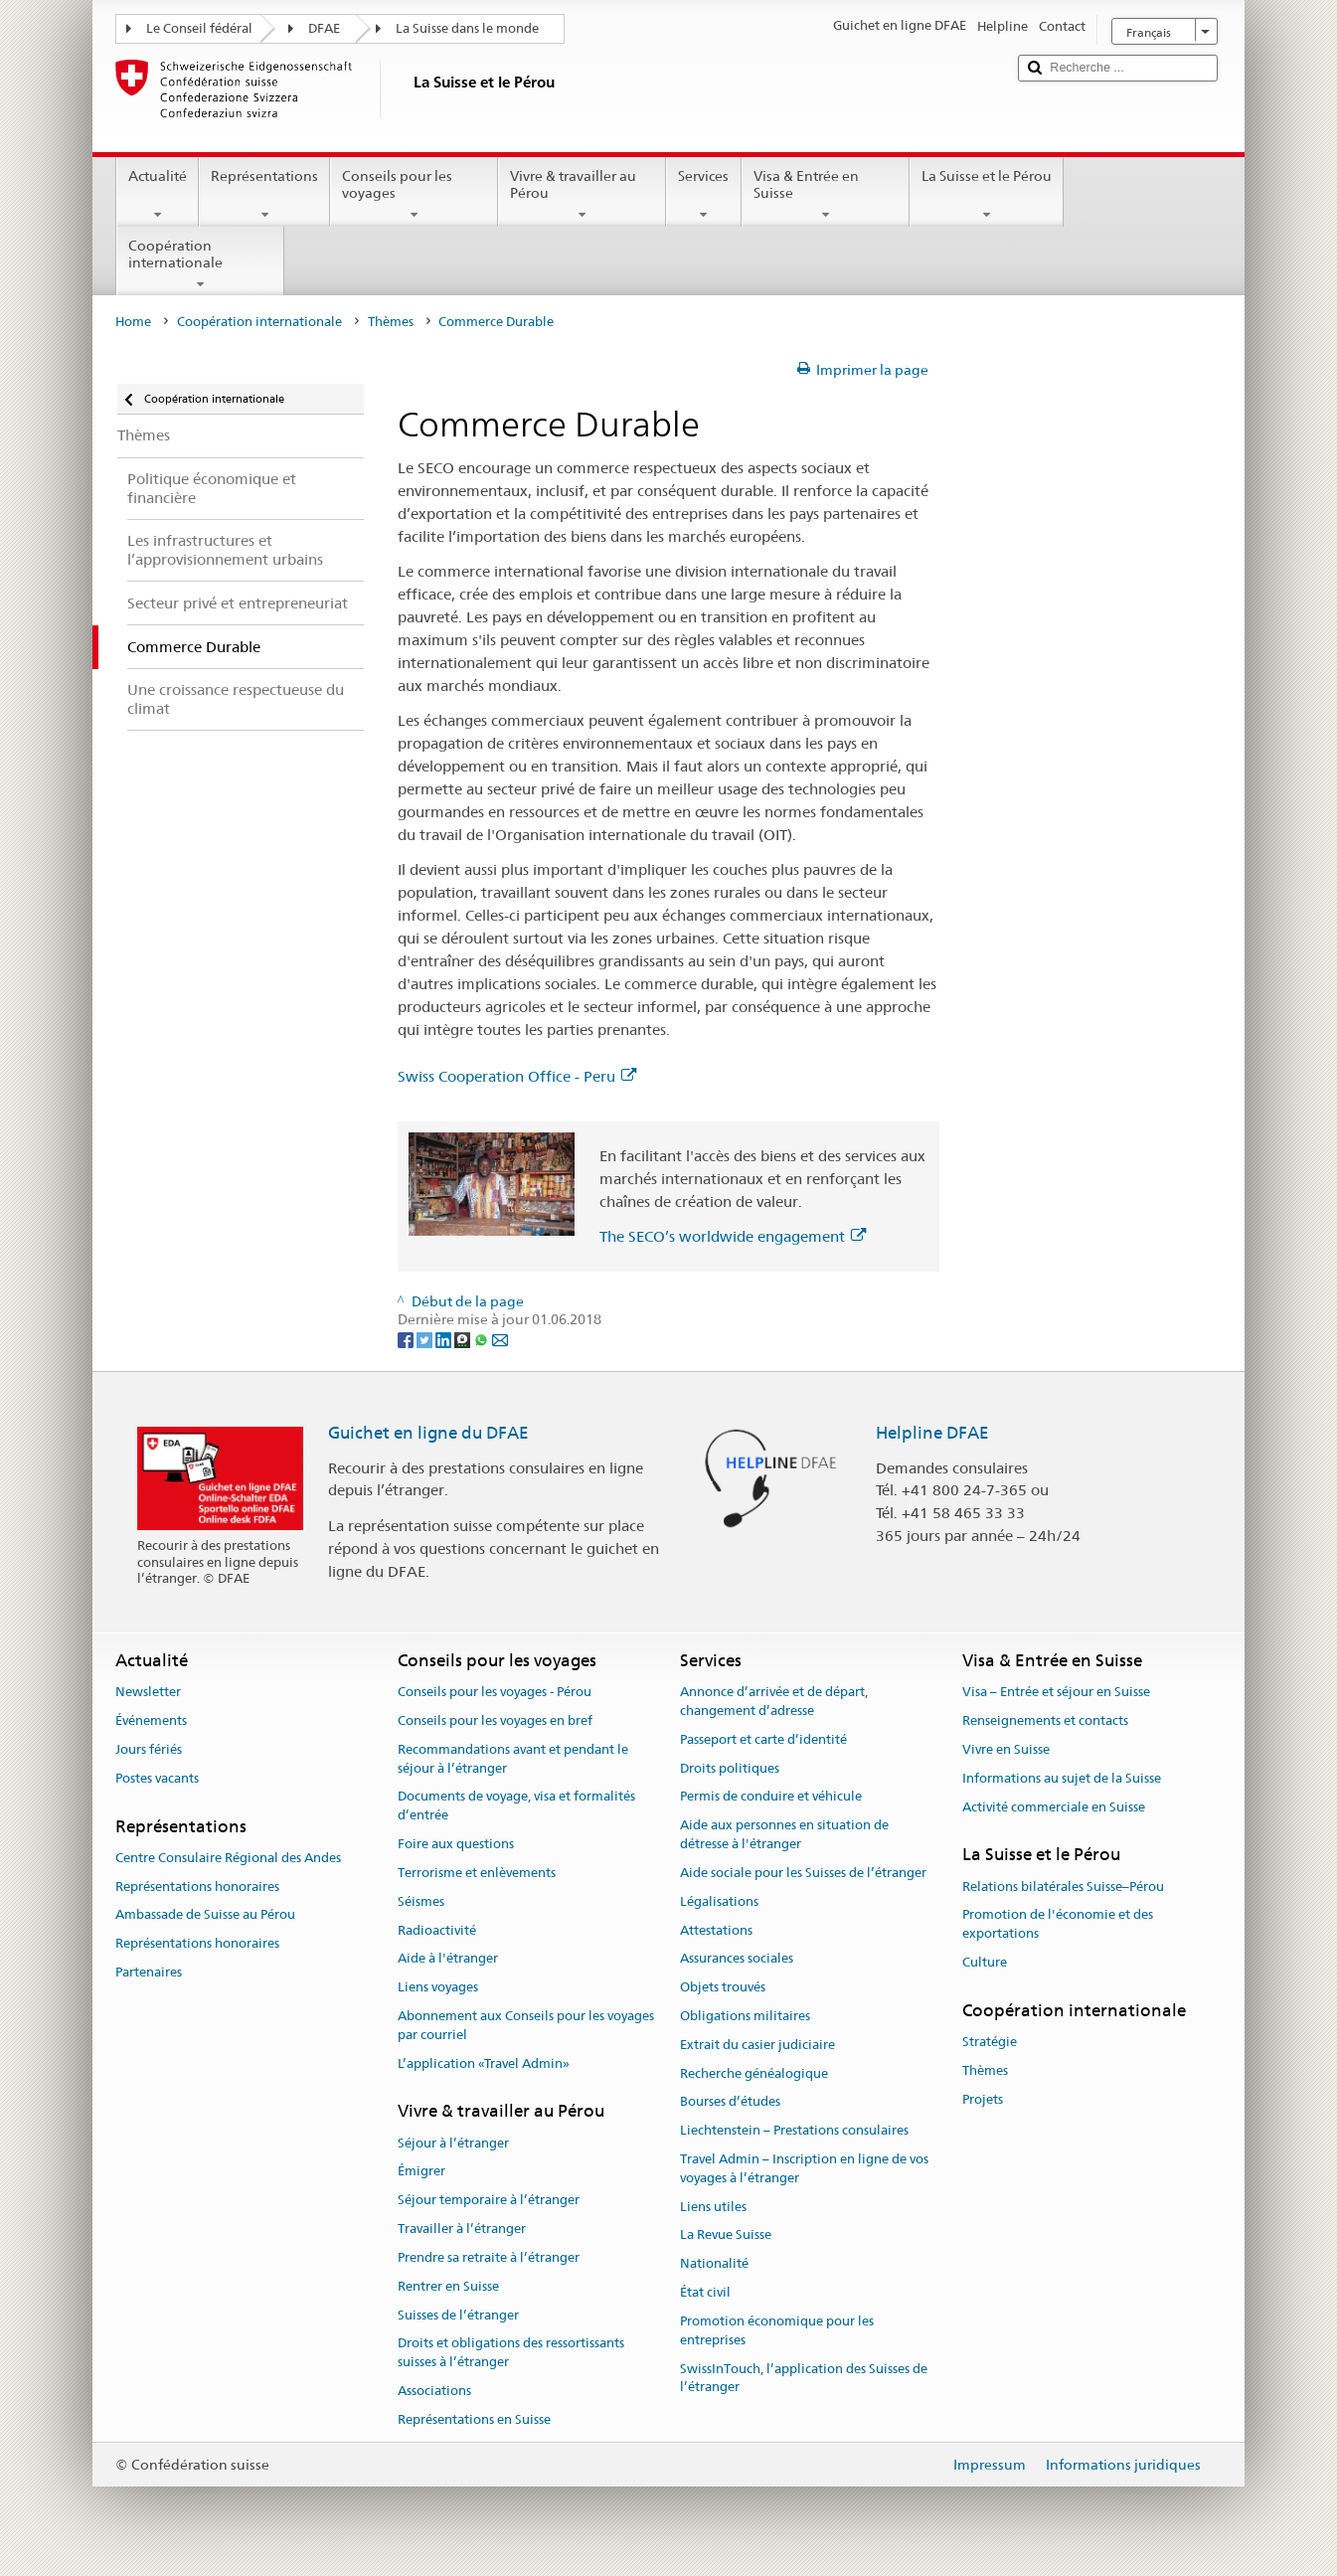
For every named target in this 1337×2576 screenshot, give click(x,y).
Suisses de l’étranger (458, 2315)
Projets (982, 2099)
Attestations (716, 1930)
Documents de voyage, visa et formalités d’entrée (516, 1806)
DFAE (324, 28)
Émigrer (421, 2171)
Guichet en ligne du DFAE (428, 1433)
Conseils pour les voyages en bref (495, 1720)
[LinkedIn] (444, 1338)
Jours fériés (148, 1749)
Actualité (157, 195)
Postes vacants (157, 1778)
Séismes (421, 1901)
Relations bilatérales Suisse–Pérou (1063, 1886)
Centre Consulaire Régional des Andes (228, 1857)
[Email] (500, 1338)
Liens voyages (438, 1986)
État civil (705, 2292)
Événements (151, 1720)
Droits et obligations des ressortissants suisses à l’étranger (511, 2353)
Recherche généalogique (754, 2073)
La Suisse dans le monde (467, 28)
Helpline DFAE (932, 1433)
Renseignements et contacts (1045, 1720)
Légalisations (719, 1901)
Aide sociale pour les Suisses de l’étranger (803, 1872)
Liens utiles (713, 2206)
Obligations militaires (745, 2015)
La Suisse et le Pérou (987, 195)
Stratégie (989, 2041)
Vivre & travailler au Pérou (582, 195)
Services (703, 195)
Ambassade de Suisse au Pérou (205, 1915)
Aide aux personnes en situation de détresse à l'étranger (784, 1835)
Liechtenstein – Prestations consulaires (794, 2130)
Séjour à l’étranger (453, 2143)
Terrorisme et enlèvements (477, 1872)
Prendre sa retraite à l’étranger (489, 2257)
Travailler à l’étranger (462, 2228)
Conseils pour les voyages (414, 195)
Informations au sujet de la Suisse (1061, 1778)
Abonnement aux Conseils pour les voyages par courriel (526, 2025)
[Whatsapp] (482, 1338)
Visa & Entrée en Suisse (826, 195)
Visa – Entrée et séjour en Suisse (1056, 1692)
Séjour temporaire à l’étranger (489, 2200)
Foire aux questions (456, 1843)
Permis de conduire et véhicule (771, 1797)
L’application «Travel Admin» (484, 2063)
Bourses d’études (730, 2102)
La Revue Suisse (725, 2235)
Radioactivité (437, 1930)
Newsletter (148, 1692)
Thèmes (391, 321)
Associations (434, 2390)
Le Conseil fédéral (199, 28)
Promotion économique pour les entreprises (777, 2330)
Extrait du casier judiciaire (757, 2044)
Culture (984, 1962)
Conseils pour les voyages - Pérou (494, 1692)
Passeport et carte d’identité (763, 1739)
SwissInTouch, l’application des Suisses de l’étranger (803, 2378)
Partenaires (148, 1972)
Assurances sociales (736, 1959)
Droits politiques (729, 1768)
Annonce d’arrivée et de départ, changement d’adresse (774, 1702)
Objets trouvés (722, 1986)
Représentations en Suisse (474, 2419)
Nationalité (714, 2264)
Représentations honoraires (197, 1886)
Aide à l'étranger (448, 1959)
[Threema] (463, 1338)
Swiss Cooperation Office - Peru (517, 1076)
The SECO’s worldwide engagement (732, 1236)
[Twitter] (426, 1338)
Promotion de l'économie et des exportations (1057, 1925)
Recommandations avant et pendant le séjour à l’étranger (513, 1759)
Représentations (264, 195)
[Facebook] (407, 1338)
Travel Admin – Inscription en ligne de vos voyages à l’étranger (804, 2168)
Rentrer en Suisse (448, 2286)
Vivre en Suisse (1006, 1749)
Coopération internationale (200, 264)
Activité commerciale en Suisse (1053, 1807)
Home (133, 321)
